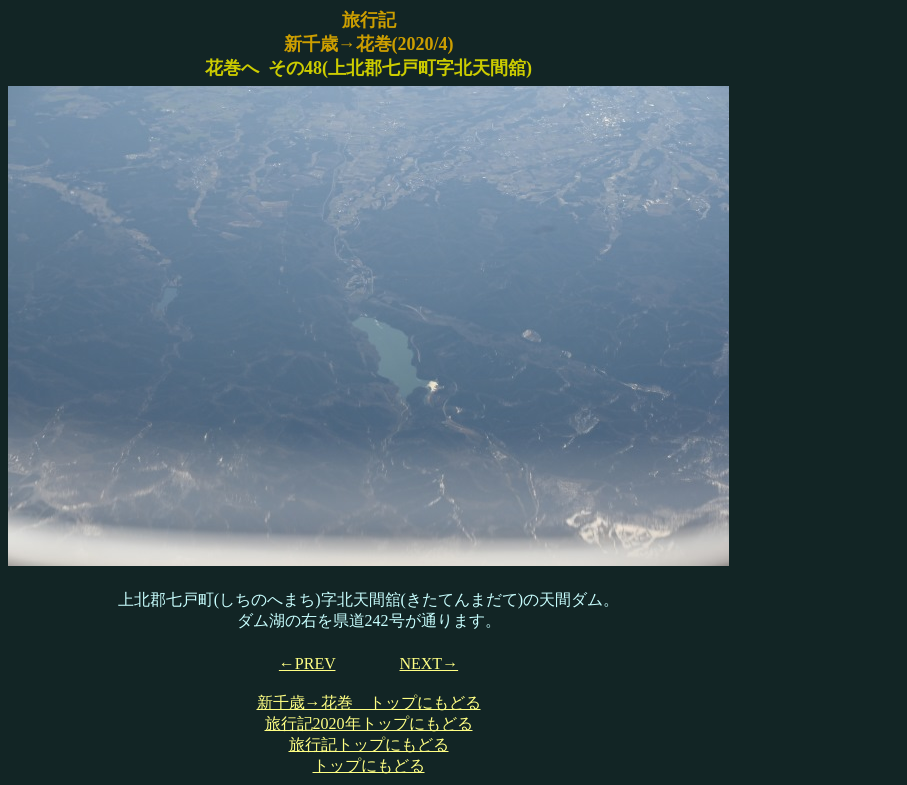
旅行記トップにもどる (369, 744)
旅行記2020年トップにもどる (369, 723)
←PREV (307, 663)
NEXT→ (428, 663)
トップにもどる (369, 765)
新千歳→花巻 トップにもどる (369, 702)
